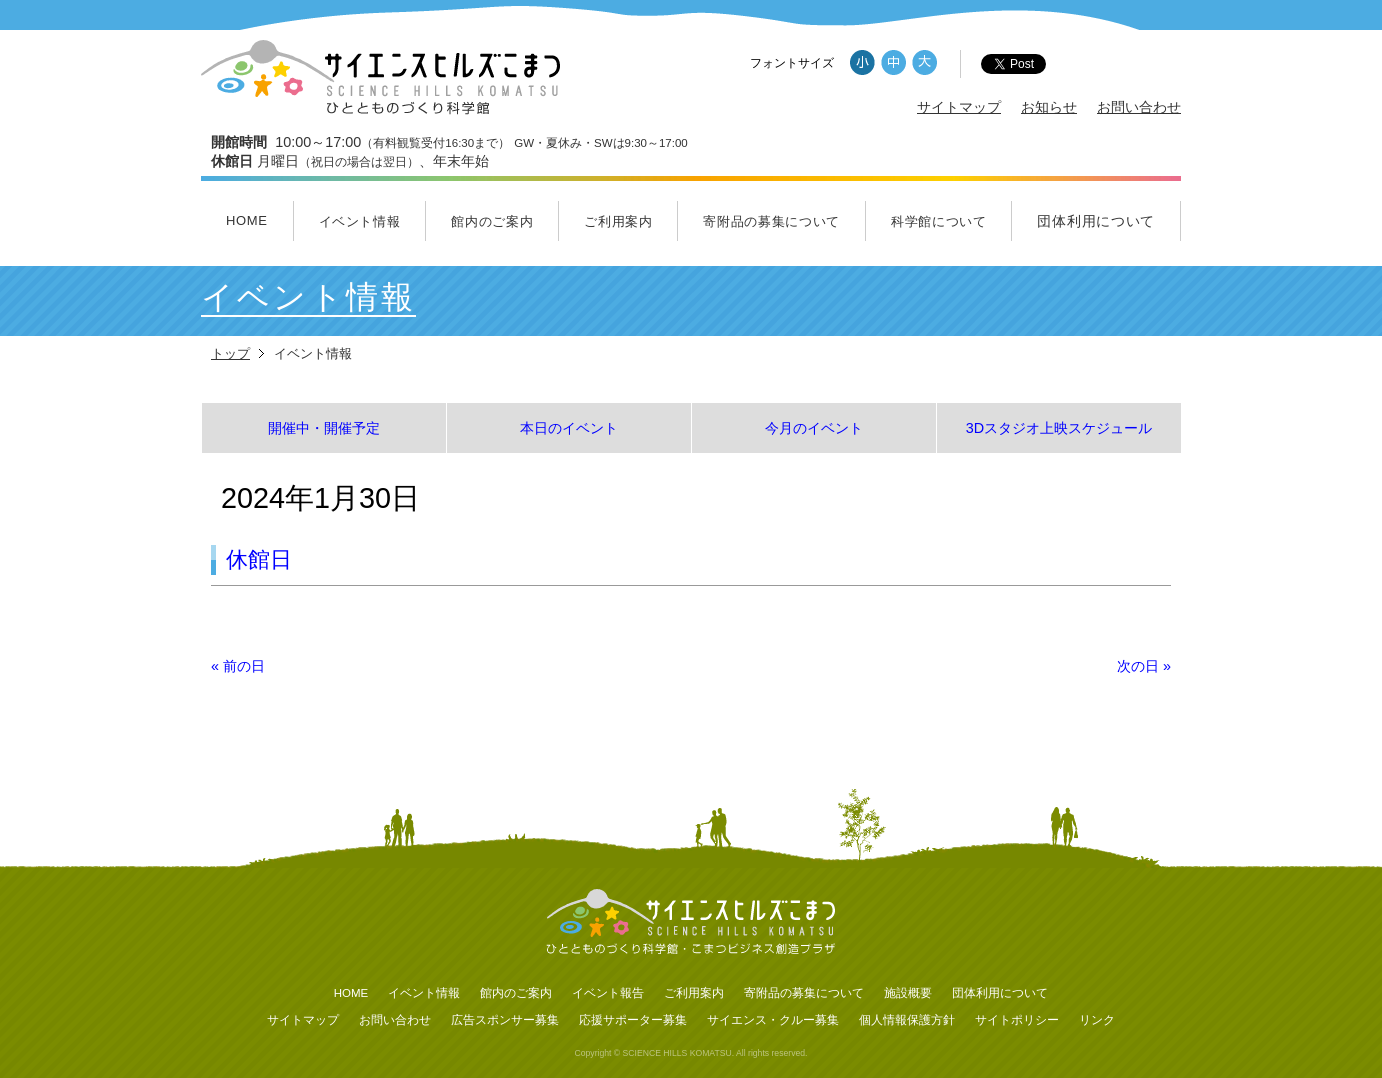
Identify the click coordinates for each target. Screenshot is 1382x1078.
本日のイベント (569, 428)
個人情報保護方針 (907, 1020)
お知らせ (1049, 107)
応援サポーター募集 (633, 1020)
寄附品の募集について (771, 221)
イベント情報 (360, 221)
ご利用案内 (618, 221)
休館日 (259, 559)
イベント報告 (608, 993)
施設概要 (908, 993)
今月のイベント (814, 428)
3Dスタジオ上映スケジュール (1059, 428)
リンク (1097, 1020)
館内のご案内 (492, 221)
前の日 (238, 666)
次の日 (1144, 666)
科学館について (939, 221)
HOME (247, 220)
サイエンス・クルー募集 (773, 1020)
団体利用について (1096, 221)
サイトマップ (959, 107)
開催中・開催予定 (324, 428)
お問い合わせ (1139, 107)
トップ (230, 353)
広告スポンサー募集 (505, 1020)
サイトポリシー (1017, 1020)
